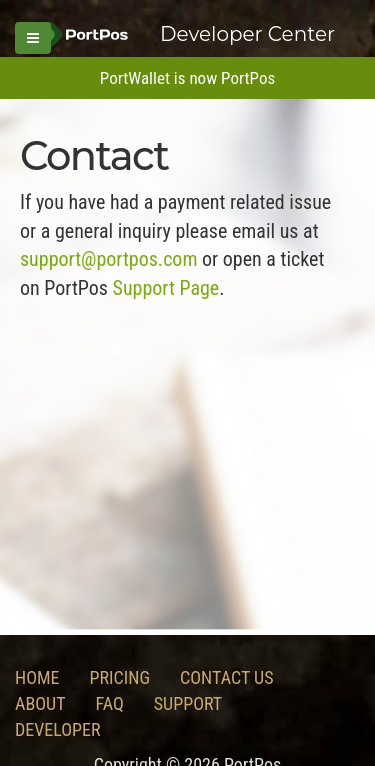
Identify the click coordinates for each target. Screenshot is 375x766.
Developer (58, 729)
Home (37, 677)
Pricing (120, 677)
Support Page (166, 288)
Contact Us (226, 677)
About (40, 703)
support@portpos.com (108, 259)
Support (188, 703)
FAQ (110, 703)
